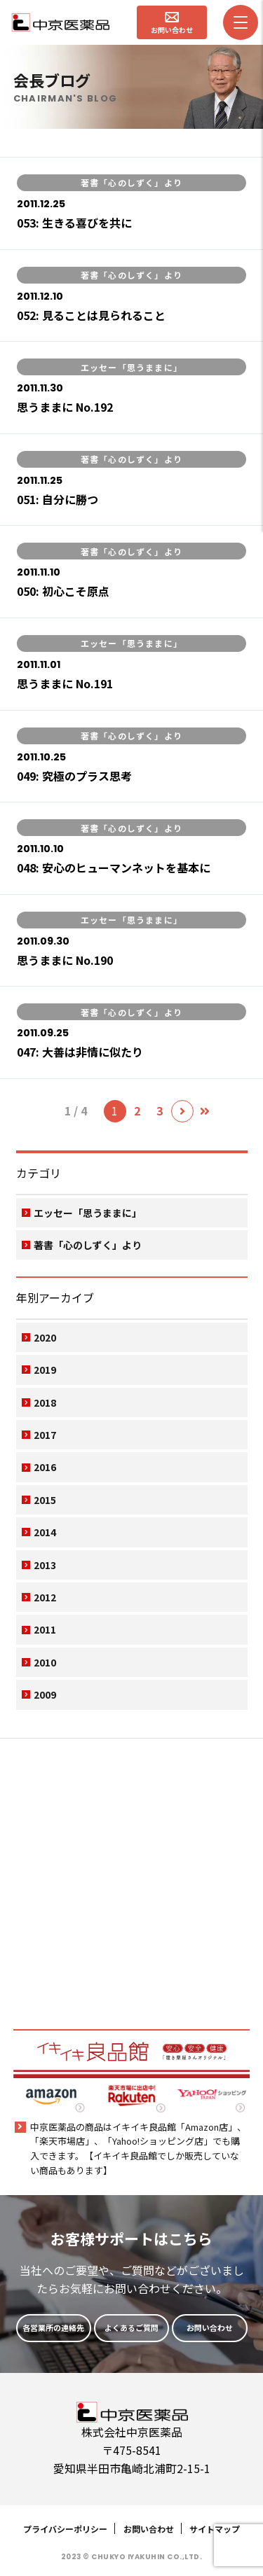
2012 (45, 1597)
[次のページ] (182, 1111)
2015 (45, 1500)
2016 (45, 1467)
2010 (45, 1662)
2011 (45, 1629)
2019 (45, 1370)
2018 (45, 1402)
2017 (45, 1435)
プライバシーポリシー (65, 2529)
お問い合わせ (148, 2529)
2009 (45, 1694)
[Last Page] (205, 1111)
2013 (45, 1565)
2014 (45, 1532)
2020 (45, 1337)
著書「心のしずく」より (88, 1245)
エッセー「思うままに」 (88, 1213)
